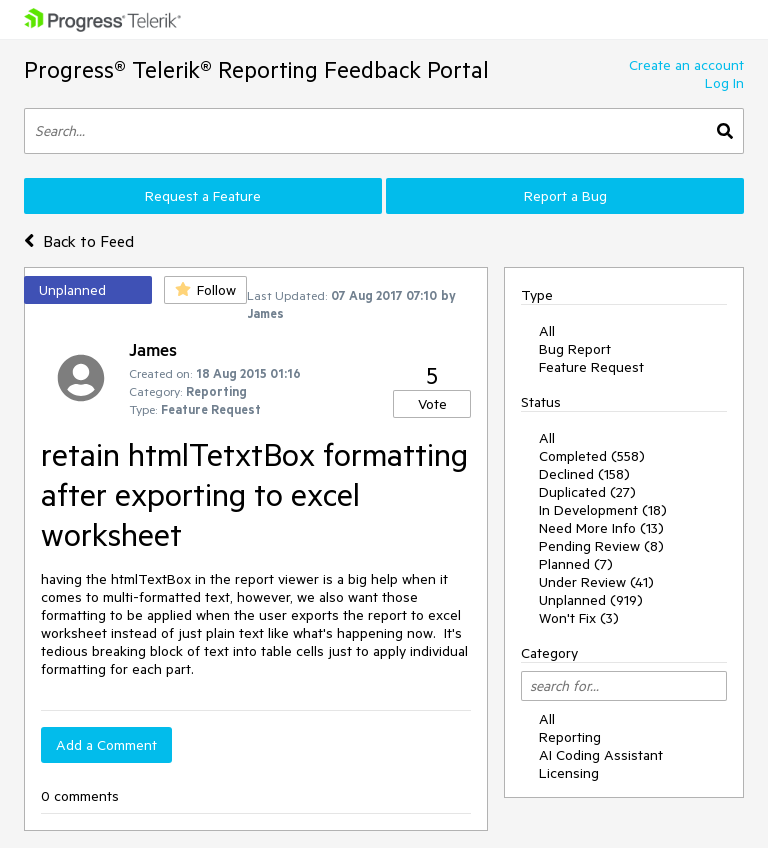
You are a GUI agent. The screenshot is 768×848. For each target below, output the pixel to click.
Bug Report (575, 349)
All (547, 331)
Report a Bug (565, 196)
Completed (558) (592, 456)
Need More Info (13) (601, 528)
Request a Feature (203, 196)
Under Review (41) (596, 582)
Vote (432, 404)
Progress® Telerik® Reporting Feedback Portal (256, 69)
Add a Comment (106, 745)
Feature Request (591, 367)
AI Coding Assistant (601, 755)
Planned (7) (576, 564)
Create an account (686, 65)
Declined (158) (584, 474)
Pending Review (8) (601, 546)
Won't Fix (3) (579, 618)
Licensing (569, 773)
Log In (724, 83)
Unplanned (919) (591, 600)
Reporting (570, 737)
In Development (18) (603, 510)
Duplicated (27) (587, 492)
